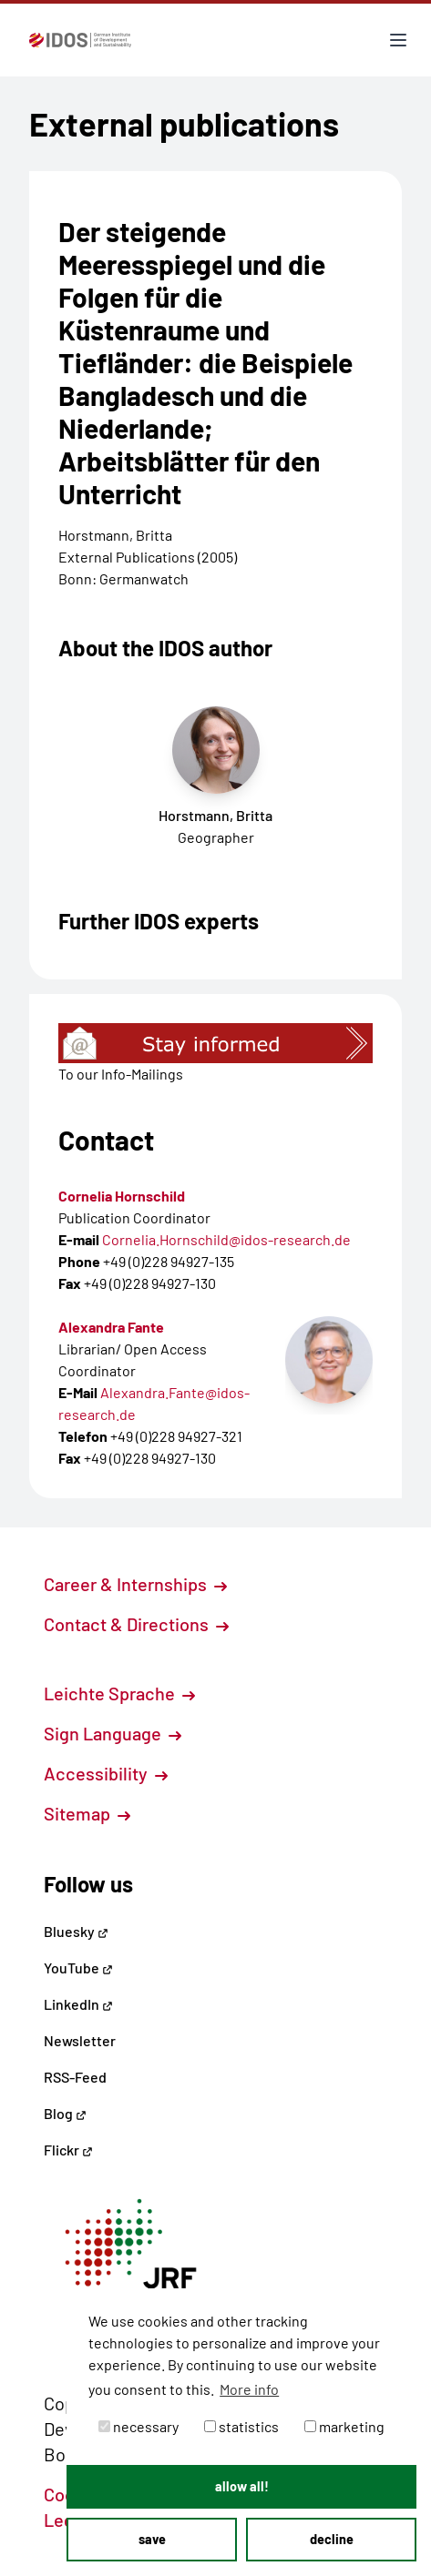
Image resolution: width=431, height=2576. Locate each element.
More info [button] (249, 2389)
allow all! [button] (242, 2486)
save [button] (152, 2539)
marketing (344, 2426)
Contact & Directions (136, 1624)
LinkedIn (78, 2004)
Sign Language (112, 1733)
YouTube (78, 1967)
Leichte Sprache (119, 1693)
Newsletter (80, 2040)
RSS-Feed (75, 2076)
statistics (241, 2426)
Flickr (68, 2149)
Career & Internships (135, 1584)
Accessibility (106, 1773)
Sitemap (87, 1813)
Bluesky (76, 1931)
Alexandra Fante (111, 1326)
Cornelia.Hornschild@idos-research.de (226, 1239)
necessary (138, 2426)
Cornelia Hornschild (121, 1195)
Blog (65, 2113)
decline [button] (332, 2539)
